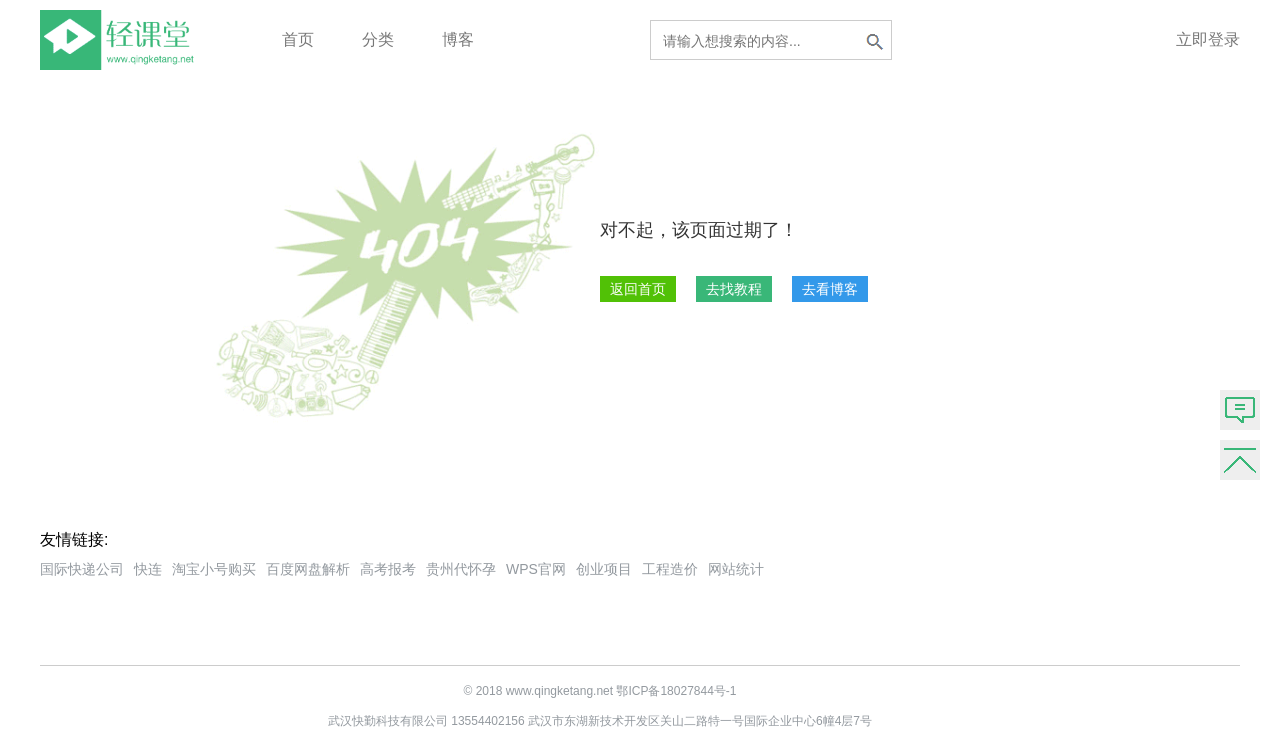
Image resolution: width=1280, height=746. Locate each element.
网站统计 (736, 569)
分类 (378, 39)
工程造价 (670, 569)
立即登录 (1208, 39)
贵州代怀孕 (461, 569)
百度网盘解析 (308, 569)
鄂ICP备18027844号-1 (676, 691)
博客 (458, 39)
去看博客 (830, 289)
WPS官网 (536, 569)
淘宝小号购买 (214, 569)
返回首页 (638, 289)
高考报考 (388, 569)
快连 (148, 569)
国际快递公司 (82, 569)
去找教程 (734, 289)
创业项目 (604, 569)
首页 (298, 39)
